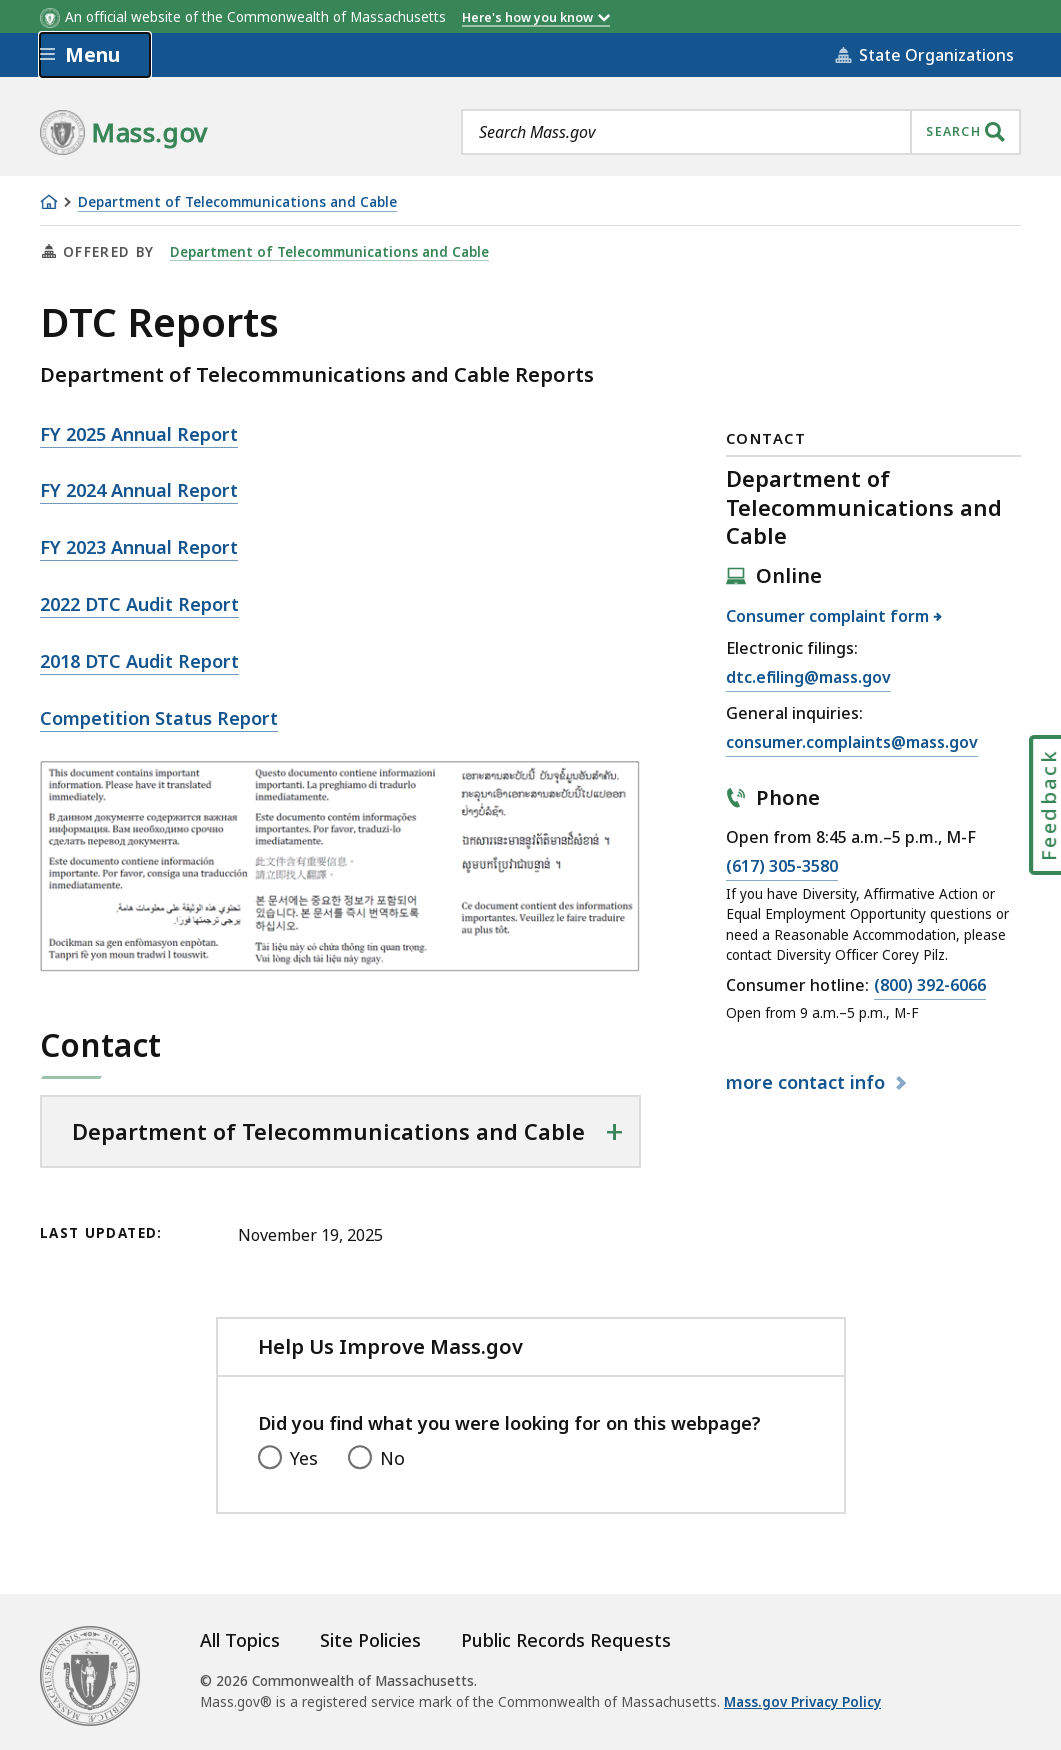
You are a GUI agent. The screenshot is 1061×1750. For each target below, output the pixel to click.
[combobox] (741, 132)
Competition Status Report (159, 718)
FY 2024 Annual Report (139, 490)
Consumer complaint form (828, 616)
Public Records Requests (566, 1640)
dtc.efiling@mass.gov (808, 678)
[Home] (49, 202)
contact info (808, 1082)
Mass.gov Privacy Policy (802, 1702)
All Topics (240, 1640)
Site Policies (370, 1640)
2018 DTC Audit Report (139, 661)
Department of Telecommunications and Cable (237, 202)
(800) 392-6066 (930, 986)
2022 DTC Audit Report (139, 604)
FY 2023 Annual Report (139, 547)
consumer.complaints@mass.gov (852, 743)
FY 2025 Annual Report (139, 434)
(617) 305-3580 (782, 867)
